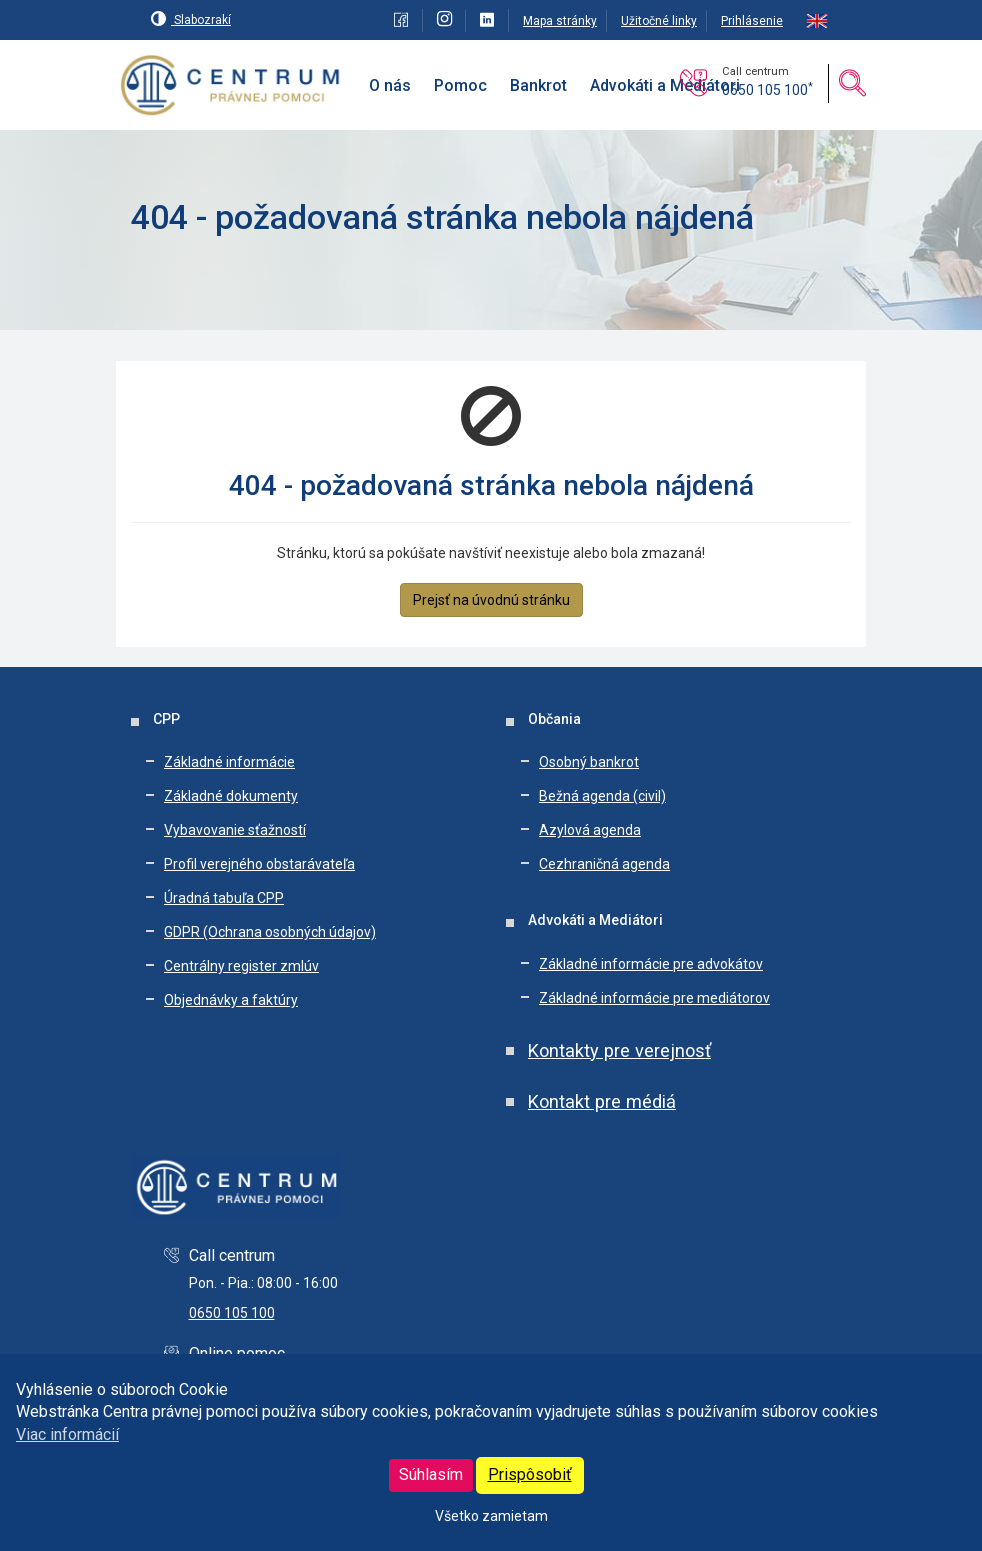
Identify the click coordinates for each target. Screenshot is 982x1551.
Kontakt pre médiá (602, 1101)
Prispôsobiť (530, 1474)
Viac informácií (67, 1434)
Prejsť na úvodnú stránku (491, 600)
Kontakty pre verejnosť (619, 1050)
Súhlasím (431, 1474)
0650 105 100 (767, 90)
